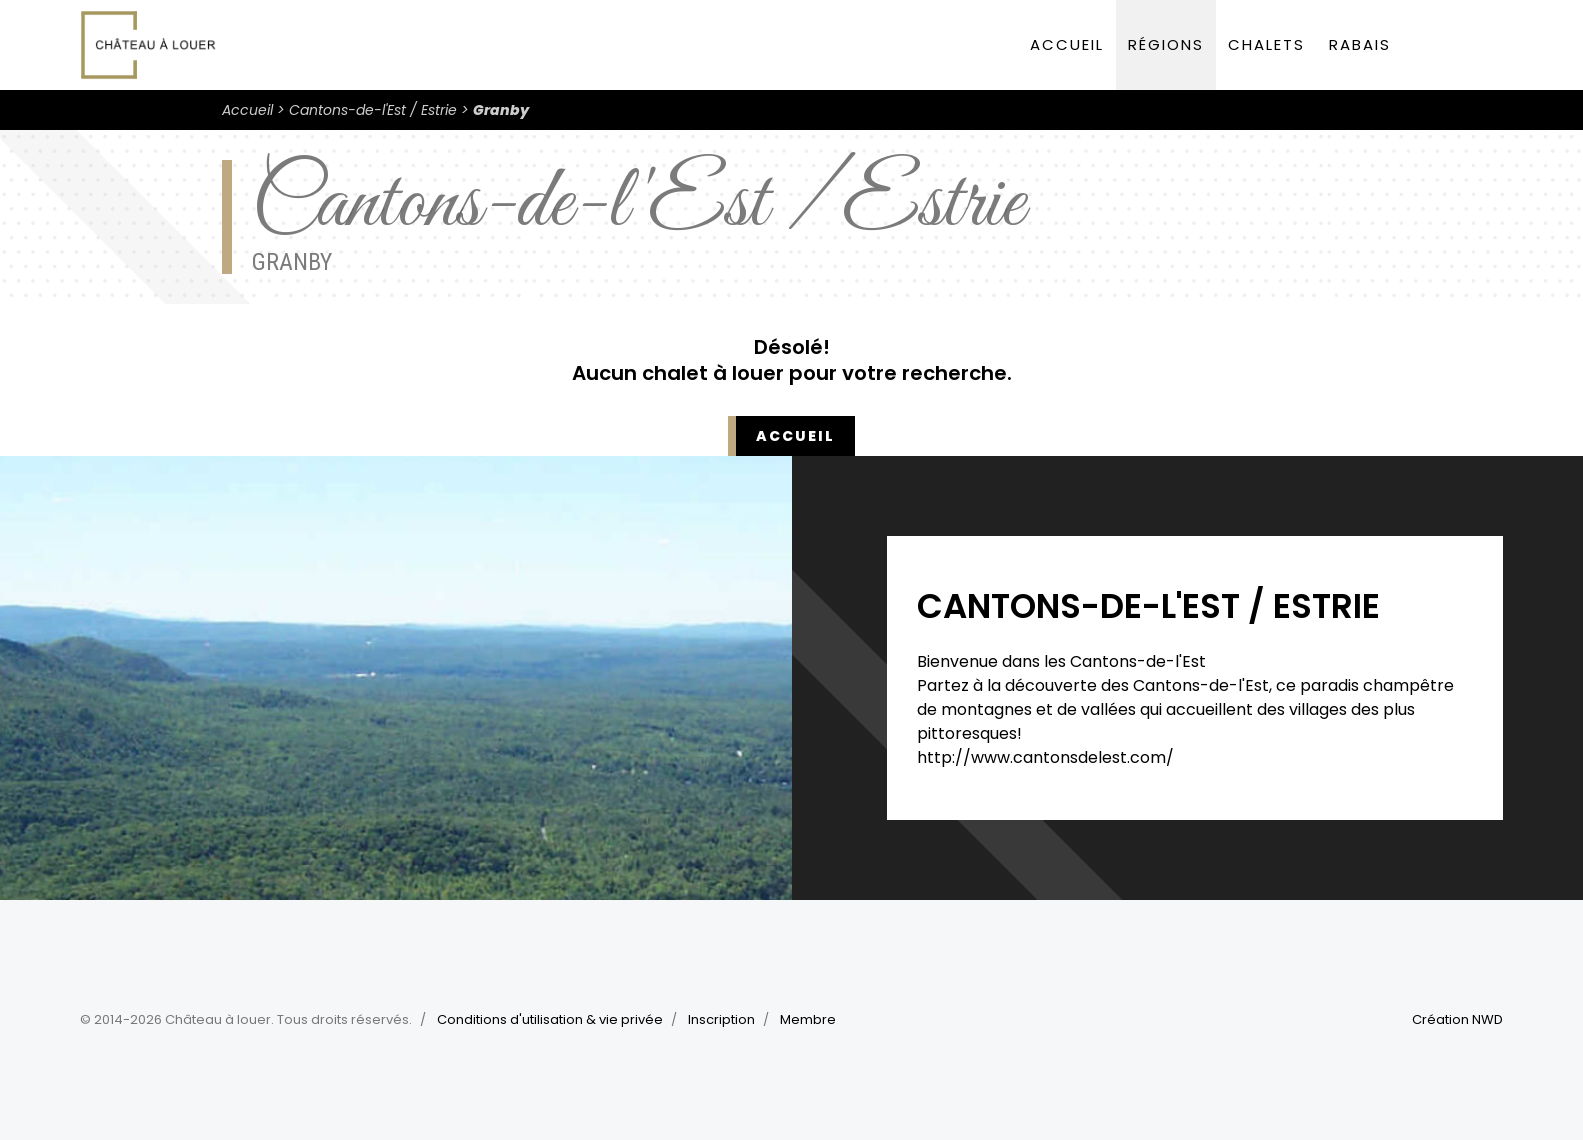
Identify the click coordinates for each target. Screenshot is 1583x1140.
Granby (501, 110)
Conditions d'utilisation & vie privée (550, 1019)
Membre (808, 1019)
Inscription (721, 1019)
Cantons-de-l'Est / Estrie (373, 110)
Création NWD (1457, 1019)
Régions (1166, 44)
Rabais (1360, 44)
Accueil (1067, 44)
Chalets (1266, 44)
